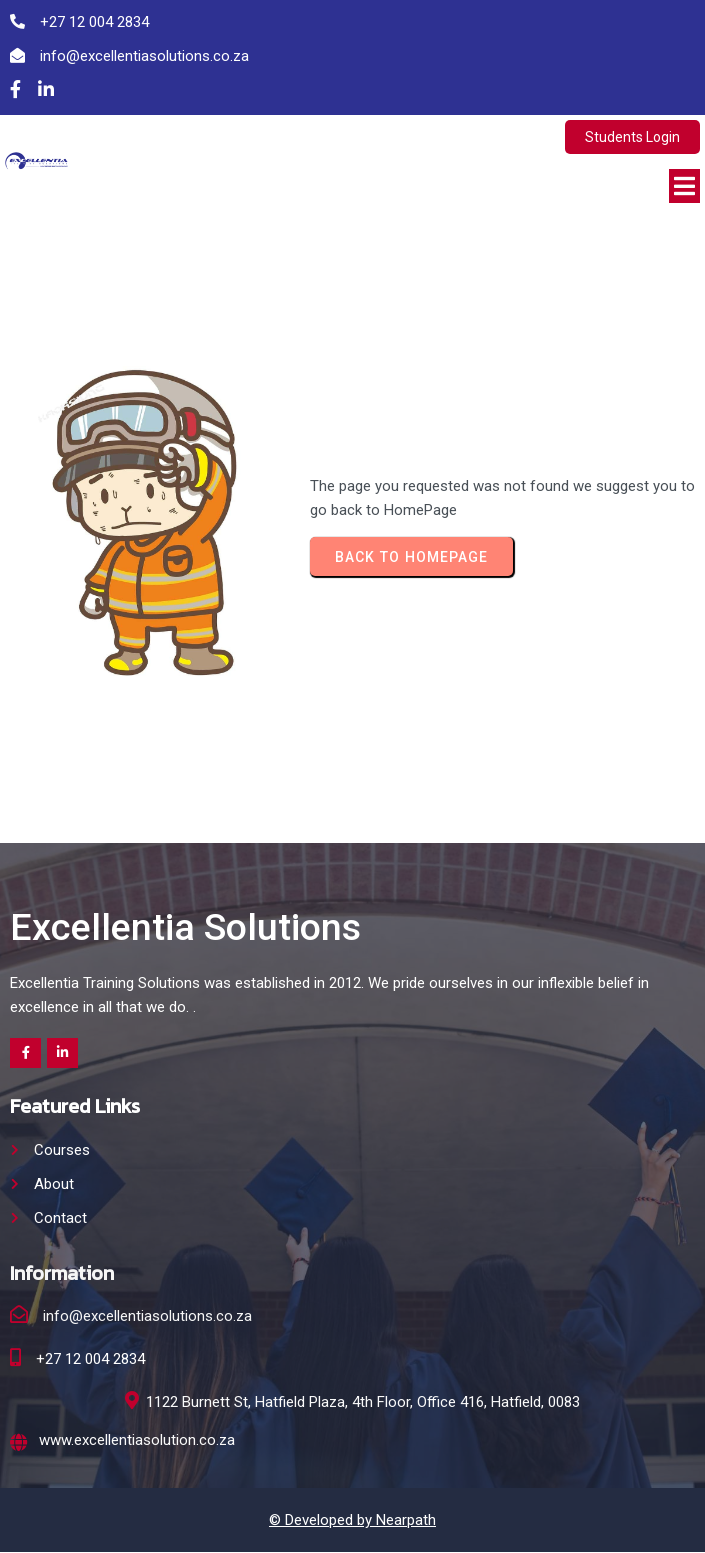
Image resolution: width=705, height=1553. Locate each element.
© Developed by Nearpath (352, 1521)
